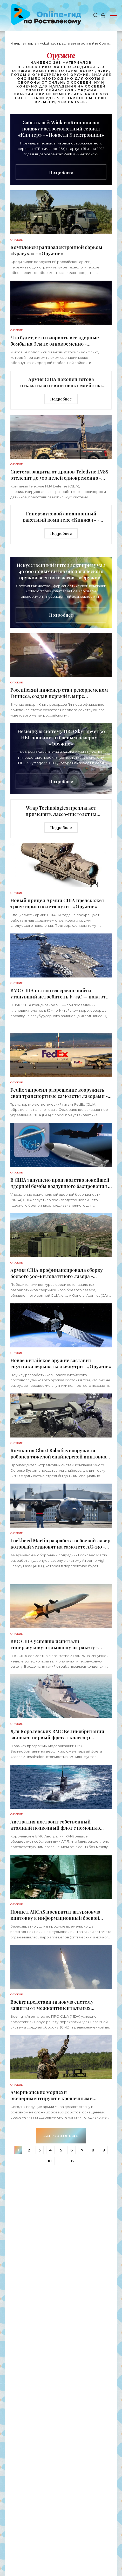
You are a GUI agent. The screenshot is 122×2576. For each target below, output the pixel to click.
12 (72, 2161)
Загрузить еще (61, 2136)
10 (50, 2161)
